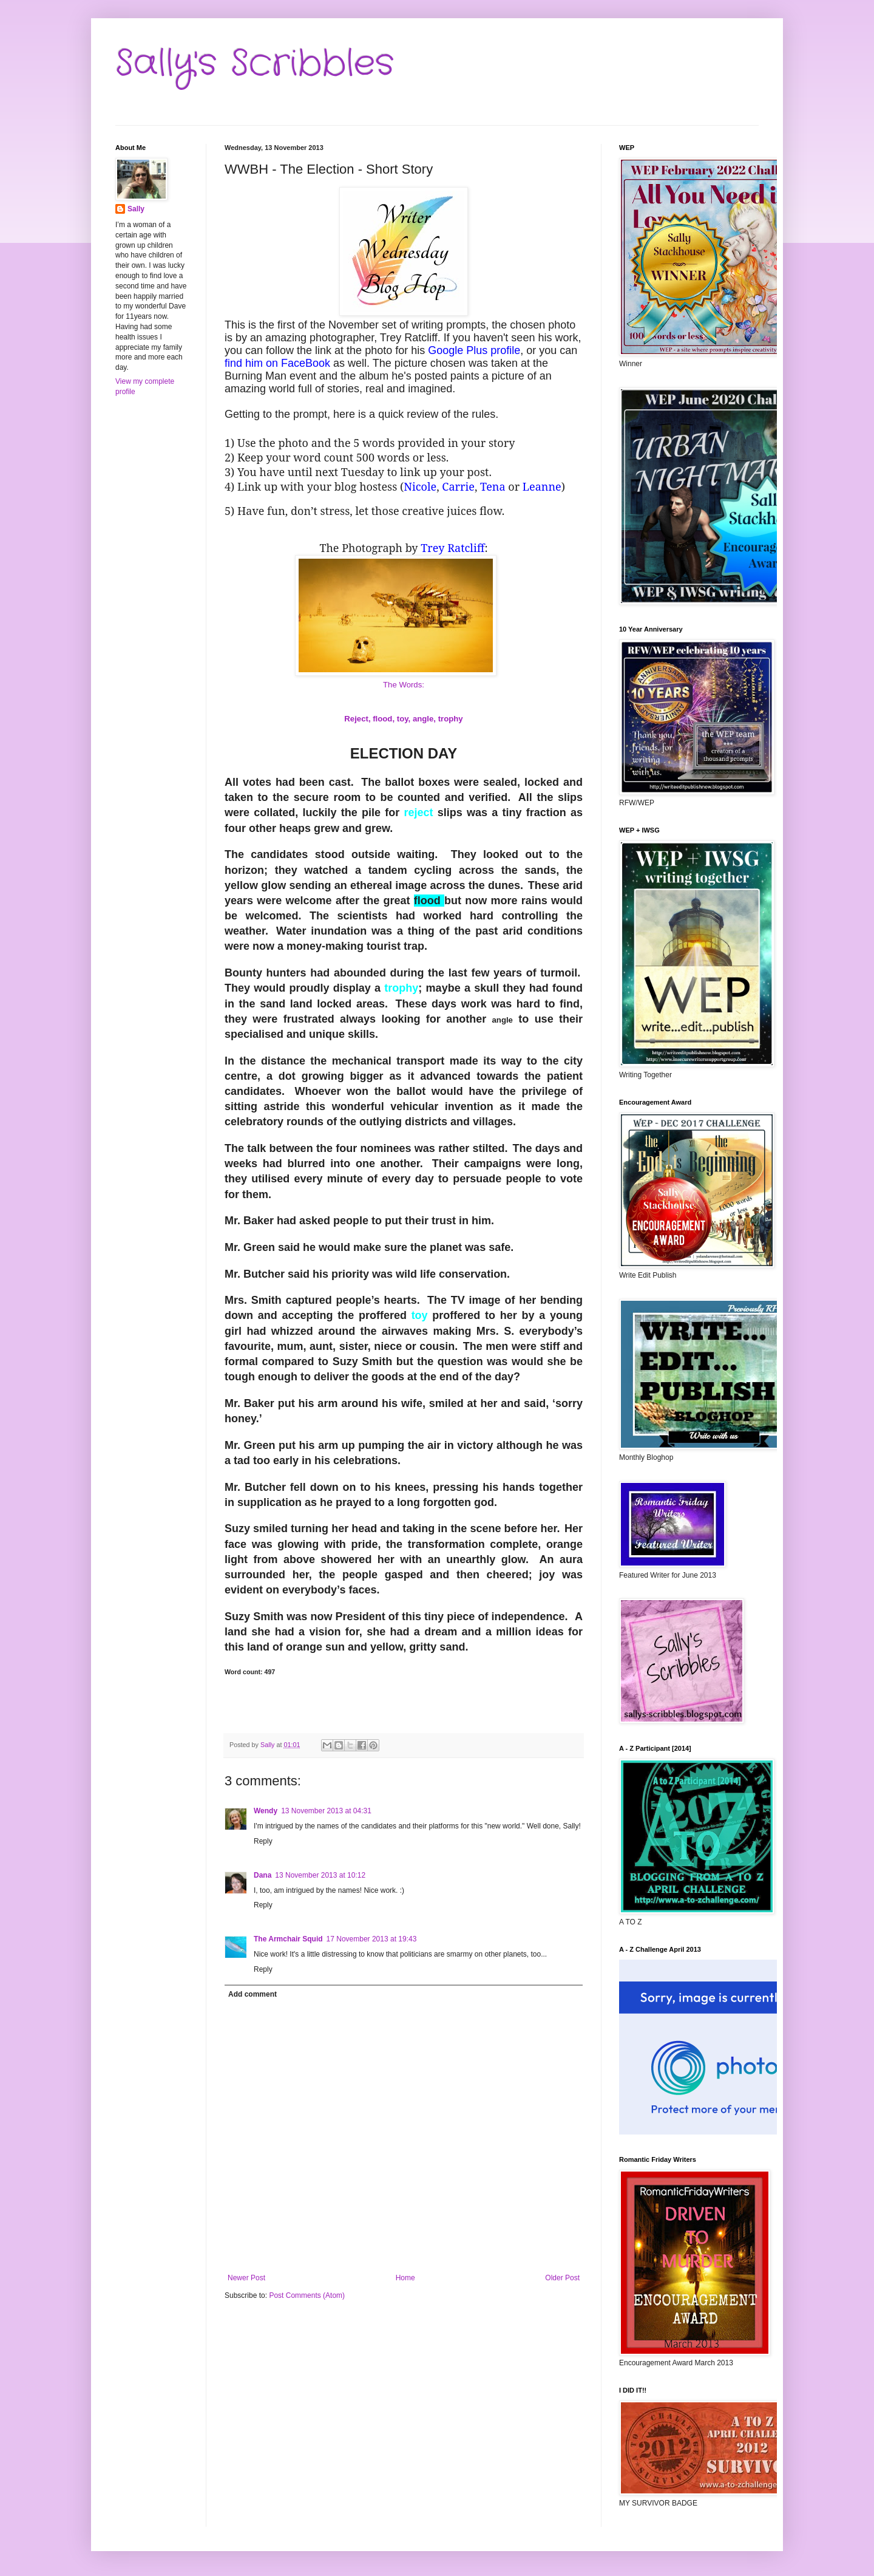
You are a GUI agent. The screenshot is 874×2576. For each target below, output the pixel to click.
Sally (135, 209)
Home (405, 2278)
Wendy (265, 1811)
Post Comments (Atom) (307, 2295)
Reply (263, 1841)
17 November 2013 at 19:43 (372, 1939)
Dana (262, 1875)
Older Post (562, 2278)
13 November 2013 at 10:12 (320, 1875)
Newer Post (246, 2278)
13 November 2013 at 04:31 (326, 1811)
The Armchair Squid (288, 1939)
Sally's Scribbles (254, 64)
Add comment (252, 1994)
